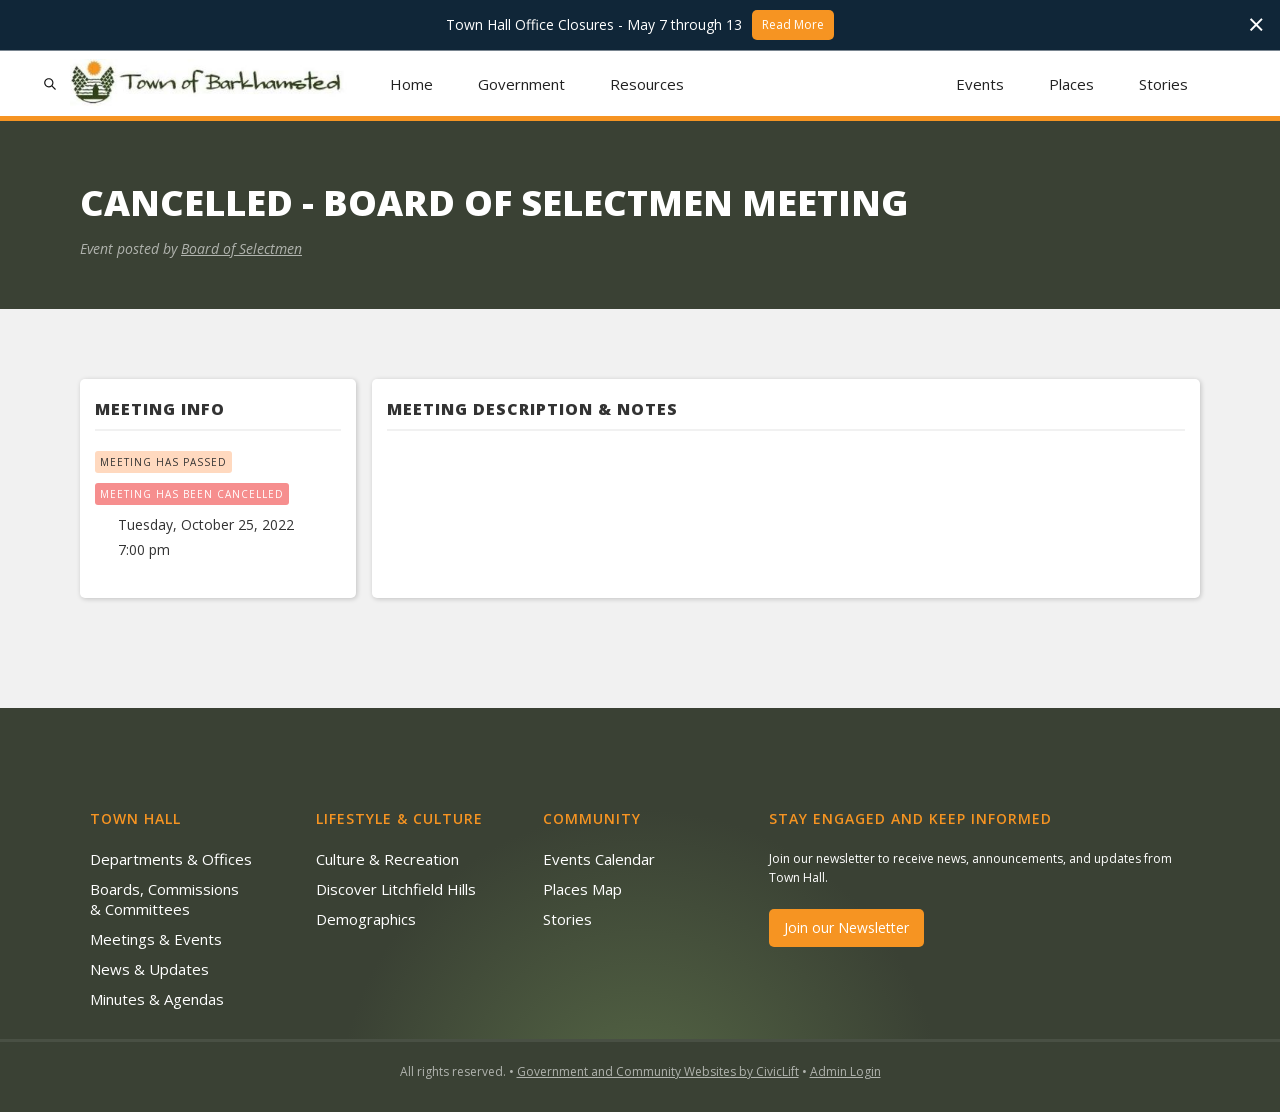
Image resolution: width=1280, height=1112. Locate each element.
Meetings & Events (156, 939)
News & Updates (149, 969)
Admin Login (845, 1071)
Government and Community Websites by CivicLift (658, 1071)
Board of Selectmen (241, 248)
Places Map (582, 889)
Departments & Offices (171, 859)
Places (1071, 84)
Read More (793, 24)
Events (980, 84)
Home (411, 84)
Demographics (366, 919)
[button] (522, 83)
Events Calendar (599, 859)
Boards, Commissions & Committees (164, 899)
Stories (1163, 84)
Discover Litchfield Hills (396, 889)
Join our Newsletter (846, 927)
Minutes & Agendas (157, 999)
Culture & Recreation (387, 859)
